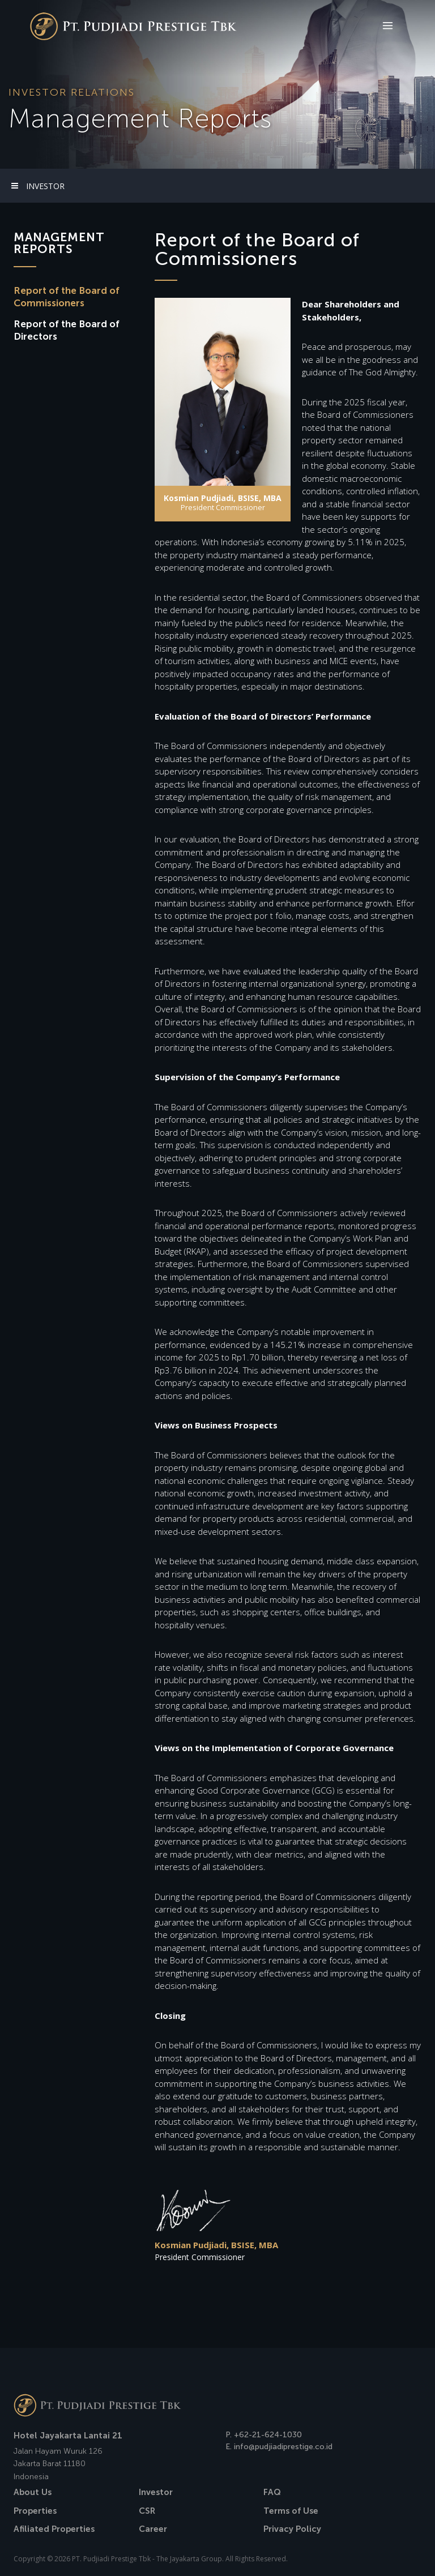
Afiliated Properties (54, 2529)
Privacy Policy (292, 2529)
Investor (156, 2492)
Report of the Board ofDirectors (67, 330)
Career (153, 2529)
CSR (147, 2511)
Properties (35, 2511)
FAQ (272, 2492)
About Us (33, 2492)
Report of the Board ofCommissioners (67, 297)
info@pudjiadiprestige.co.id (283, 2446)
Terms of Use (290, 2511)
